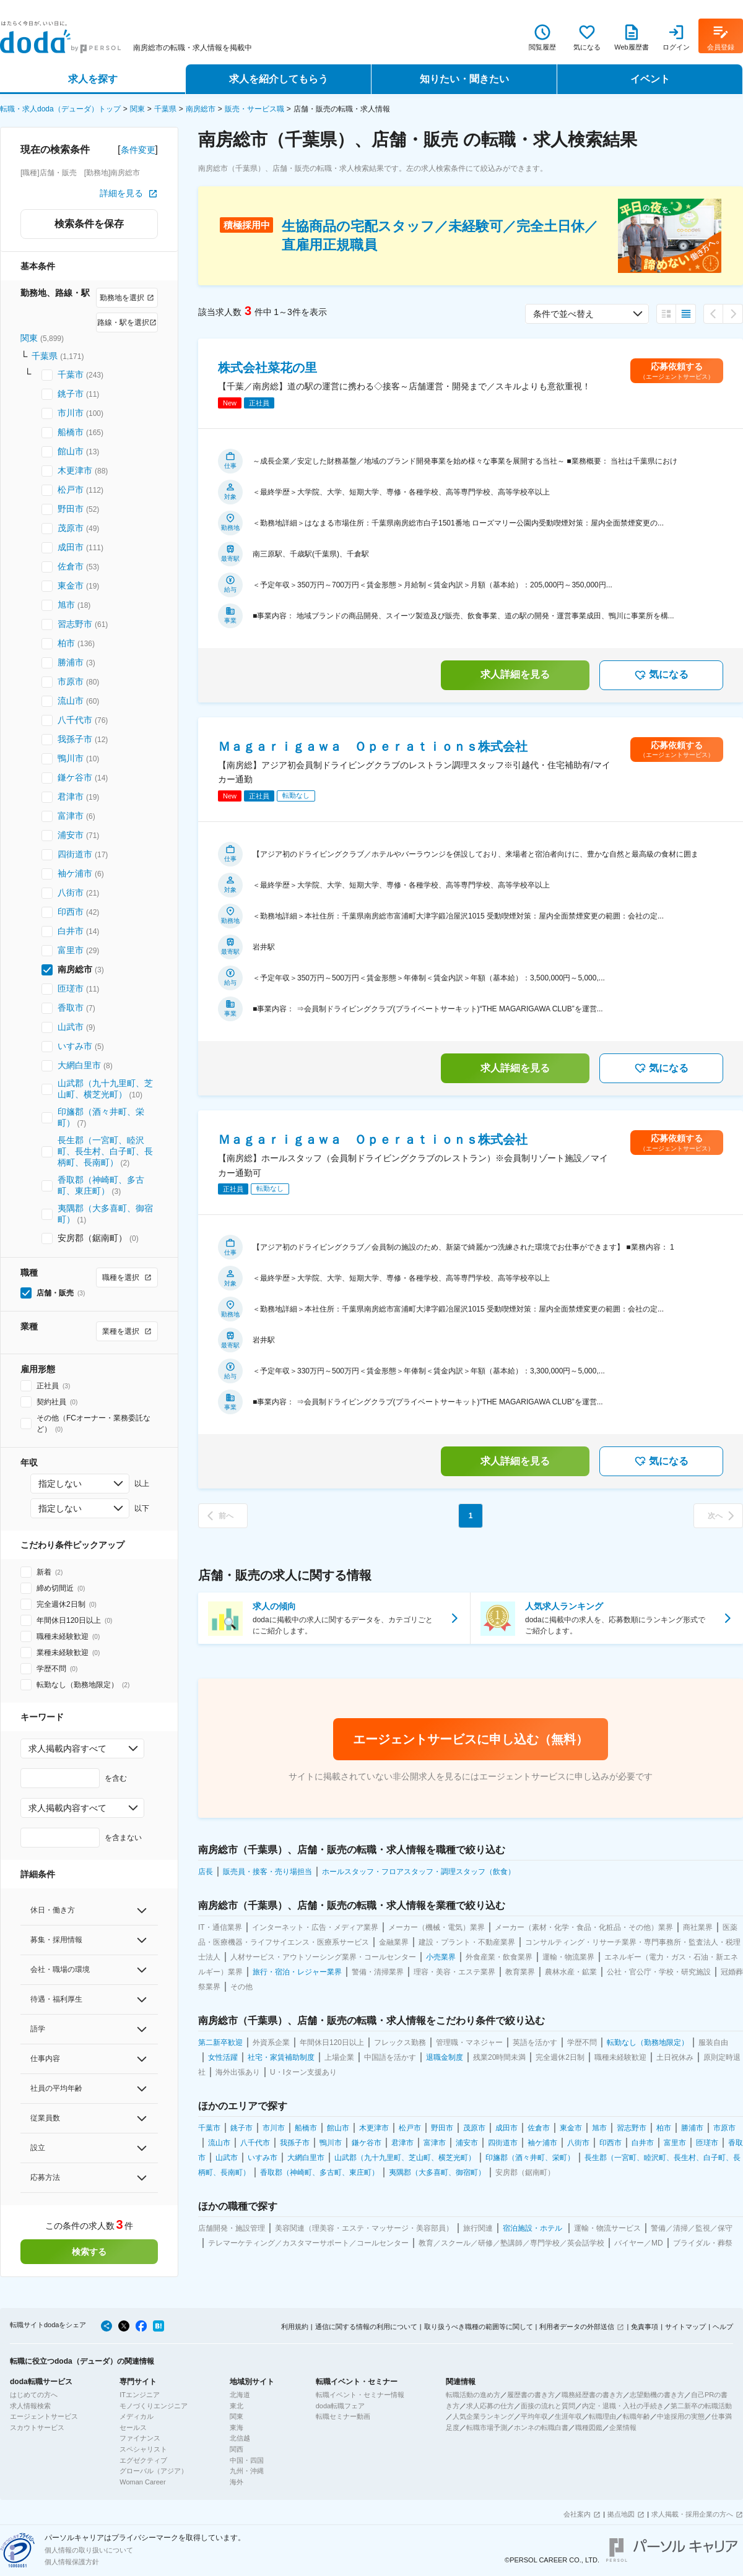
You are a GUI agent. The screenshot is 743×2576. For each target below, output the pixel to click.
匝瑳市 (71, 988)
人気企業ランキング (483, 2416)
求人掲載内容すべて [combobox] (67, 1748)
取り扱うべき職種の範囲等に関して (478, 2326)
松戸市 (71, 490)
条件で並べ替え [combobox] (563, 314)
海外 (236, 2482)
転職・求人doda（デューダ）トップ (60, 109)
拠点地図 (621, 2514)
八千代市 (75, 720)
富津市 (71, 816)
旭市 (66, 605)
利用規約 (294, 2326)
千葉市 (71, 374)
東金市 (71, 585)
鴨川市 (71, 758)
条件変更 (138, 150)
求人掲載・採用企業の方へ (692, 2514)
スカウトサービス (37, 2427)
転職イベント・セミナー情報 (360, 2394)
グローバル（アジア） (153, 2470)
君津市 (71, 797)
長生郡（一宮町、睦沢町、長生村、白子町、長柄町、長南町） (105, 1151)
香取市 (71, 1008)
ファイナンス (139, 2438)
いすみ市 (75, 1046)
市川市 (71, 413)
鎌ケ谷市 (75, 777)
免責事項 (644, 2326)
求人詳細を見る (515, 674)
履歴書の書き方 (531, 2394)
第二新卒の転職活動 (701, 2406)
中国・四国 (247, 2460)
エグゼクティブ (143, 2460)
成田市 (71, 547)
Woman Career (142, 2482)
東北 (236, 2406)
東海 (236, 2427)
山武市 (71, 1027)
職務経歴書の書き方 (592, 2394)
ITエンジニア (139, 2394)
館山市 (71, 451)
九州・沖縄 (247, 2470)
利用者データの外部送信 (576, 2326)
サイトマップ (685, 2326)
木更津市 (75, 470)
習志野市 (75, 624)
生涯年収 (568, 2416)
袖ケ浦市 (75, 873)
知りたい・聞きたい (464, 79)
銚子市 (71, 394)
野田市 (71, 509)
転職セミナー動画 (343, 2416)
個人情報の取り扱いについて (89, 2550)
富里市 (71, 950)
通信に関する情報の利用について (366, 2326)
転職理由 (602, 2416)
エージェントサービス (44, 2416)
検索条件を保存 (89, 223)
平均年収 (534, 2416)
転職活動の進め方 (473, 2394)
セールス (133, 2427)
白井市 (71, 931)
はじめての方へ (34, 2394)
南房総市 (200, 109)
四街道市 (75, 854)
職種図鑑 (588, 2427)
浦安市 (71, 835)
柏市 (66, 643)
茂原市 (71, 528)
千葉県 (165, 109)
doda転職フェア (340, 2406)
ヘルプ (723, 2326)
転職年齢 (636, 2416)
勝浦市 (71, 662)
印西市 (71, 912)
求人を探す (93, 79)
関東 (137, 109)
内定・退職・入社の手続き (623, 2406)
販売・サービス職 (254, 109)
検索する (89, 2252)
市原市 (71, 681)
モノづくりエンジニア (153, 2406)
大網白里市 (79, 1065)
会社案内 (577, 2514)
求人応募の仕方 (490, 2406)
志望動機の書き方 (657, 2394)
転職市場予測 (486, 2427)
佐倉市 (71, 566)
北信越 (240, 2438)
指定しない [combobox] (60, 1484)
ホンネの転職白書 (541, 2427)
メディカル (136, 2416)
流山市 (71, 701)
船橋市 (71, 432)
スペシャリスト (143, 2449)
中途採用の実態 (681, 2416)
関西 (236, 2449)
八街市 (71, 892)
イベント (650, 79)
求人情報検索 (30, 2406)
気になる (661, 675)
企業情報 (623, 2427)
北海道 (240, 2394)
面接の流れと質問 (548, 2406)
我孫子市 (75, 739)
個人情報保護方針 (72, 2561)
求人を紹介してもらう (278, 79)
